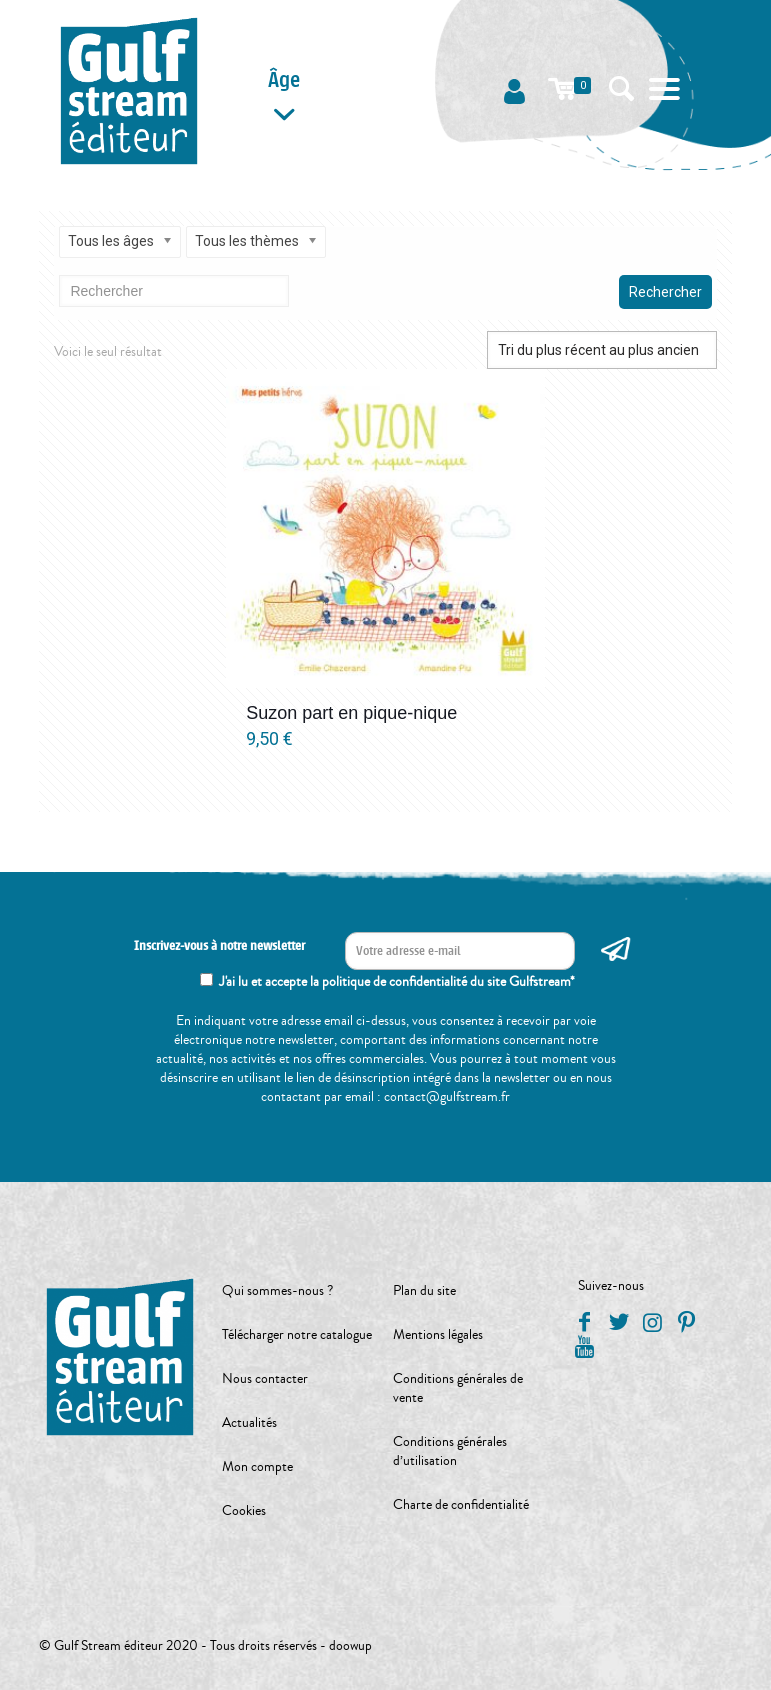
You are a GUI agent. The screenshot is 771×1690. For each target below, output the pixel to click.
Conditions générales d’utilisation (450, 1451)
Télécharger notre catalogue (297, 1335)
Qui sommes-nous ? (277, 1291)
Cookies (244, 1511)
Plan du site (424, 1291)
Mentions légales (438, 1335)
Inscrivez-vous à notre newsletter (219, 946)
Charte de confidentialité (461, 1505)
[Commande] (602, 350)
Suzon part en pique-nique (351, 713)
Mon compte (257, 1467)
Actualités (249, 1423)
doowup (350, 1646)
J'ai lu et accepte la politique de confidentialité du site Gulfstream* (397, 982)
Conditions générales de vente (458, 1388)
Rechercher (665, 292)
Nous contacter (265, 1379)
